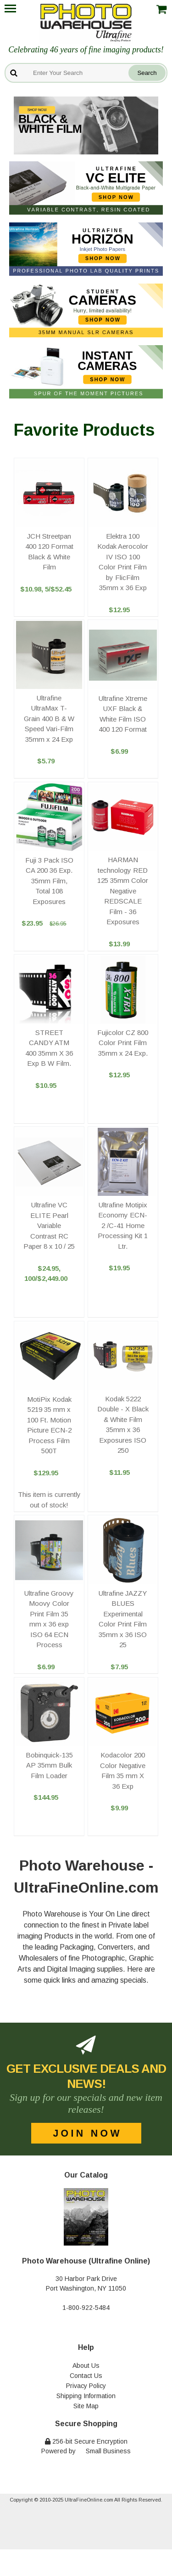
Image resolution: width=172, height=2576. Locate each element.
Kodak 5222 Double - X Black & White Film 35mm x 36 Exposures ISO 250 (123, 1425)
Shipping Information (86, 2396)
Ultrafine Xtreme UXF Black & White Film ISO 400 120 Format (123, 714)
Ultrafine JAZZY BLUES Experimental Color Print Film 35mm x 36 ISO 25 (123, 1619)
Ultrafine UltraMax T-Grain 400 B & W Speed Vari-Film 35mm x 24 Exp (49, 718)
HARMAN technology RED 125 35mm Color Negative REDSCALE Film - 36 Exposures (122, 891)
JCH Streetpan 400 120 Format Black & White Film (49, 551)
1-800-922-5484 (86, 2307)
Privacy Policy (86, 2385)
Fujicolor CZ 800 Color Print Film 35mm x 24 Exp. (122, 1043)
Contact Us (86, 2375)
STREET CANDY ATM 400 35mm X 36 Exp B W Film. (49, 1048)
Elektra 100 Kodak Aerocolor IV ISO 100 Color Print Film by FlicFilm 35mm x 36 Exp (122, 562)
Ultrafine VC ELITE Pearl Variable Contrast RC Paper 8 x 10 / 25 (49, 1225)
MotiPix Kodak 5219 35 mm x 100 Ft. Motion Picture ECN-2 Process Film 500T (49, 1425)
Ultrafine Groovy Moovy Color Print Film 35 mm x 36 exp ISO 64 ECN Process (49, 1619)
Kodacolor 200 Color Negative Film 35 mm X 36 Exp (122, 1770)
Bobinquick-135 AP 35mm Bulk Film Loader (49, 1765)
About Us (86, 2365)
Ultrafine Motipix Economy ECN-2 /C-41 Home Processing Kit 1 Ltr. (123, 1225)
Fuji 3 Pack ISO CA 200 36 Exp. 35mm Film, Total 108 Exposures (49, 880)
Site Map (86, 2406)
